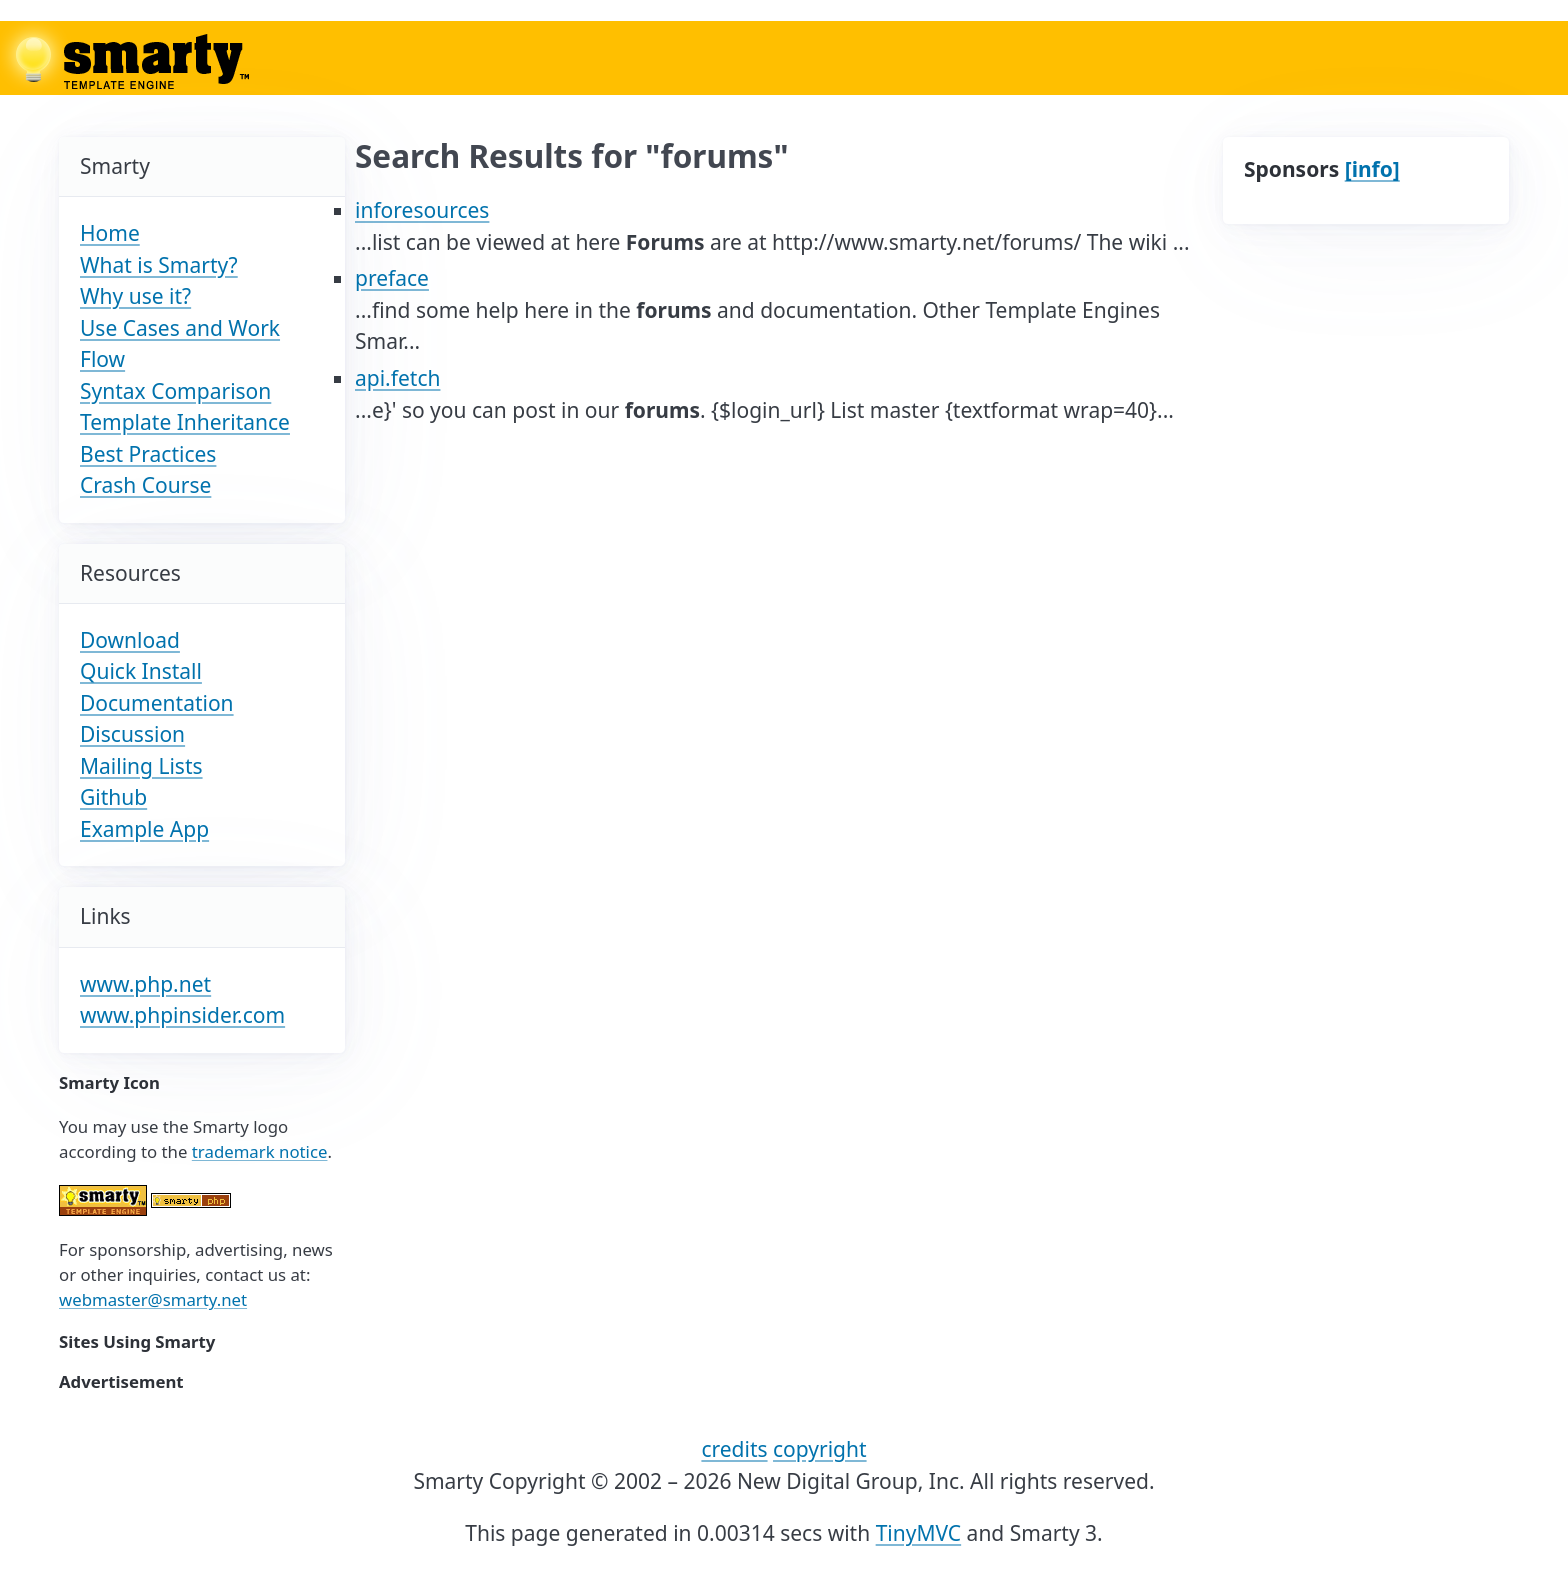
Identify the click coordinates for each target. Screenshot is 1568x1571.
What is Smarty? (159, 265)
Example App (144, 829)
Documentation (157, 703)
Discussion (132, 734)
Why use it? (135, 296)
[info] (1372, 169)
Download (130, 640)
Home (110, 233)
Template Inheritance (185, 422)
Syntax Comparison (175, 391)
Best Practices (148, 454)
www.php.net (145, 984)
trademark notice (260, 1151)
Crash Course (145, 485)
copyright (820, 1449)
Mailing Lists (141, 766)
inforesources (422, 210)
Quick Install (141, 671)
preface (392, 278)
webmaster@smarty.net (153, 1299)
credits (734, 1449)
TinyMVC (919, 1533)
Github (113, 797)
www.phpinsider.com (182, 1015)
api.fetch (397, 378)
